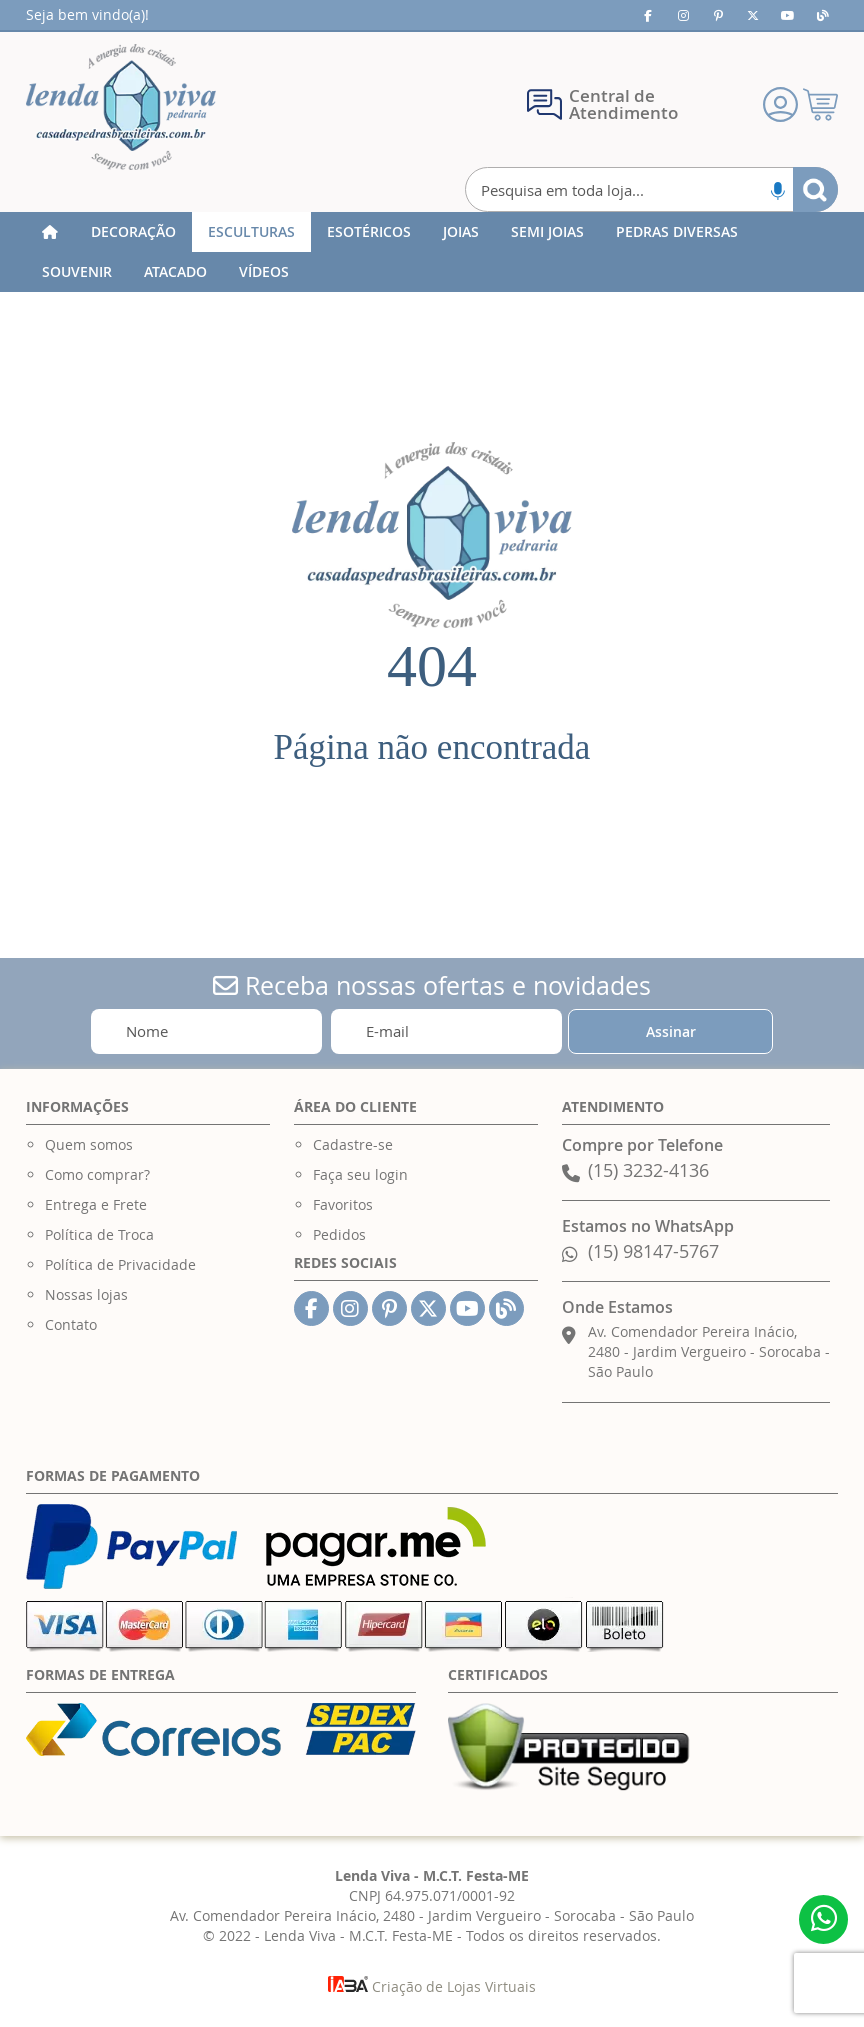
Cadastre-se (353, 1144)
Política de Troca (99, 1234)
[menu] (432, 252)
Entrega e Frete (96, 1204)
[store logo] (121, 107)
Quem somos (89, 1144)
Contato (71, 1324)
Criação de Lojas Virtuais (432, 1986)
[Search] (815, 189)
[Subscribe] (670, 1031)
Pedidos (339, 1234)
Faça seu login (360, 1174)
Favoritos (343, 1204)
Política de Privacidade (120, 1264)
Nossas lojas (86, 1294)
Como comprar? (97, 1174)
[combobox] (652, 189)
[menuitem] (133, 232)
